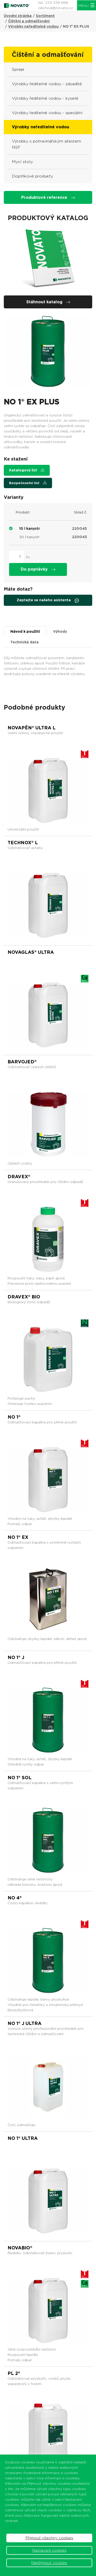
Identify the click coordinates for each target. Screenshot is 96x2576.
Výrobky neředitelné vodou (33, 26)
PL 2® (14, 2373)
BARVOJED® (22, 1061)
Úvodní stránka (18, 16)
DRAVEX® (19, 1176)
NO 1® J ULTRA (24, 2023)
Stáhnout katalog (48, 301)
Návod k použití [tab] (25, 631)
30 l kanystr (29, 537)
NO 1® (14, 1417)
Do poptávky (38, 569)
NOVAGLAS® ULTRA (31, 952)
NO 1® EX (18, 1537)
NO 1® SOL (20, 1777)
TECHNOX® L (23, 842)
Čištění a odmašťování (29, 21)
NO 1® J (16, 1657)
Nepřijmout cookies (49, 2563)
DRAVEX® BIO (24, 1296)
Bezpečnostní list (28, 483)
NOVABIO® (20, 2247)
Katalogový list (26, 470)
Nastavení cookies (49, 2550)
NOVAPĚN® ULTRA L (32, 727)
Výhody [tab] (60, 631)
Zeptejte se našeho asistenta (48, 600)
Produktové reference (48, 197)
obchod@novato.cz (55, 8)
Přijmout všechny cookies (49, 2538)
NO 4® (15, 1897)
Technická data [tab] (24, 642)
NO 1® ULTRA (23, 2138)
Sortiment (45, 16)
